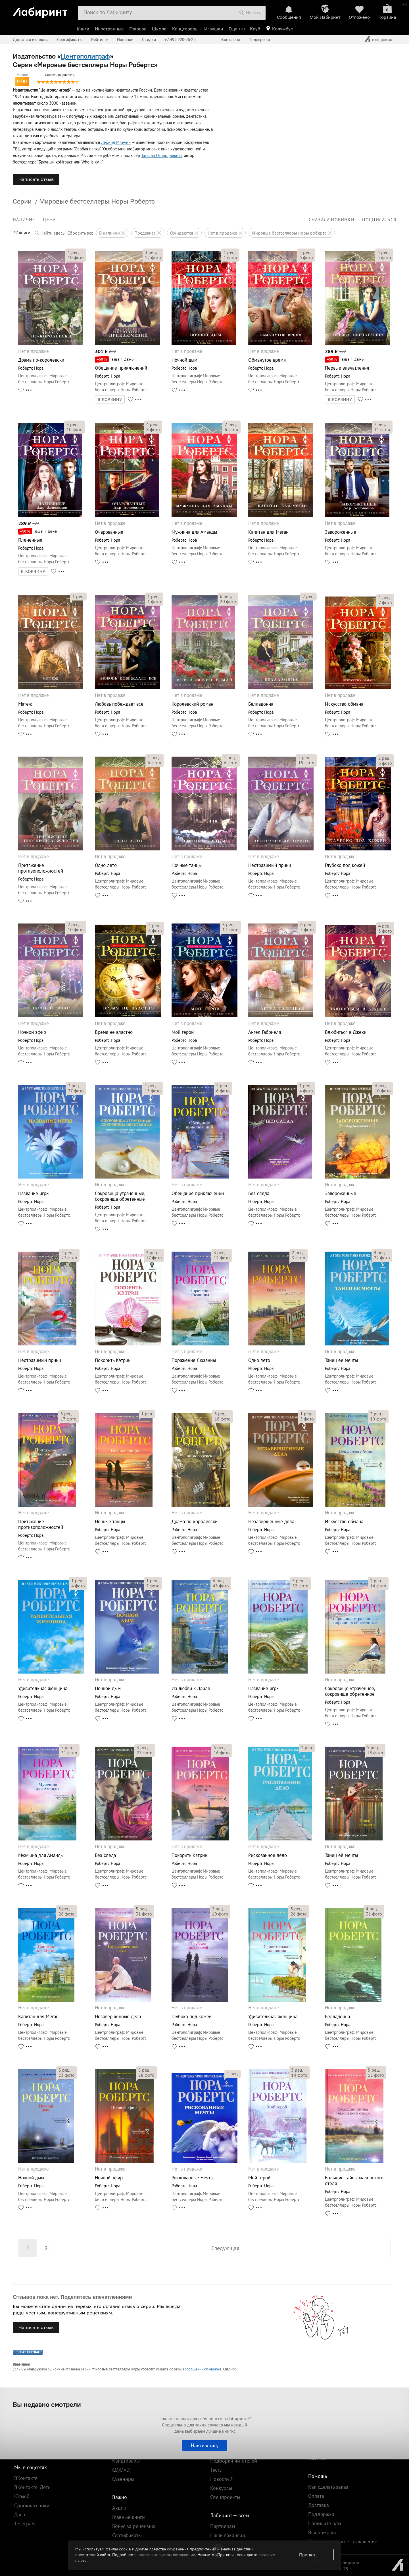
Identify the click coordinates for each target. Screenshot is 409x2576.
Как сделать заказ (328, 2487)
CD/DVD (121, 2470)
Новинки (125, 39)
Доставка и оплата (31, 39)
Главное (137, 29)
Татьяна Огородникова (161, 155)
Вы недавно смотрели (47, 2404)
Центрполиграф (85, 56)
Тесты (216, 2470)
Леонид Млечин (116, 142)
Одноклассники (31, 2505)
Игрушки (213, 29)
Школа (159, 29)
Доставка (318, 2505)
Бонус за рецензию (133, 2526)
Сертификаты (70, 39)
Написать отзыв (36, 179)
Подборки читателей (233, 2460)
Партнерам (222, 2526)
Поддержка (259, 39)
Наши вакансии (227, 2535)
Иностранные (109, 29)
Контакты (230, 39)
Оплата (316, 2496)
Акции (119, 2508)
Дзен (19, 2514)
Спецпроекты (225, 2497)
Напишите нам (324, 2523)
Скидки (149, 39)
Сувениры (123, 2479)
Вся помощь (322, 2532)
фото (76, 257)
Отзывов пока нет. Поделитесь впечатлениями (72, 2297)
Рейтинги (99, 39)
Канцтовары (185, 29)
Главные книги (128, 2517)
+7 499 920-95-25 (180, 39)
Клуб (255, 29)
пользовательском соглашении (166, 2554)
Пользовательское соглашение (342, 2541)
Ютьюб (22, 2496)
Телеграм (24, 2523)
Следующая (225, 2248)
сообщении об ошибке (203, 2369)
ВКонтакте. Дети (32, 2487)
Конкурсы (221, 2488)
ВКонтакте (25, 2478)
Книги (83, 29)
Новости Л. (222, 2479)
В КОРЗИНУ (110, 399)
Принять (307, 2555)
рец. (74, 252)
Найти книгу (204, 2445)
